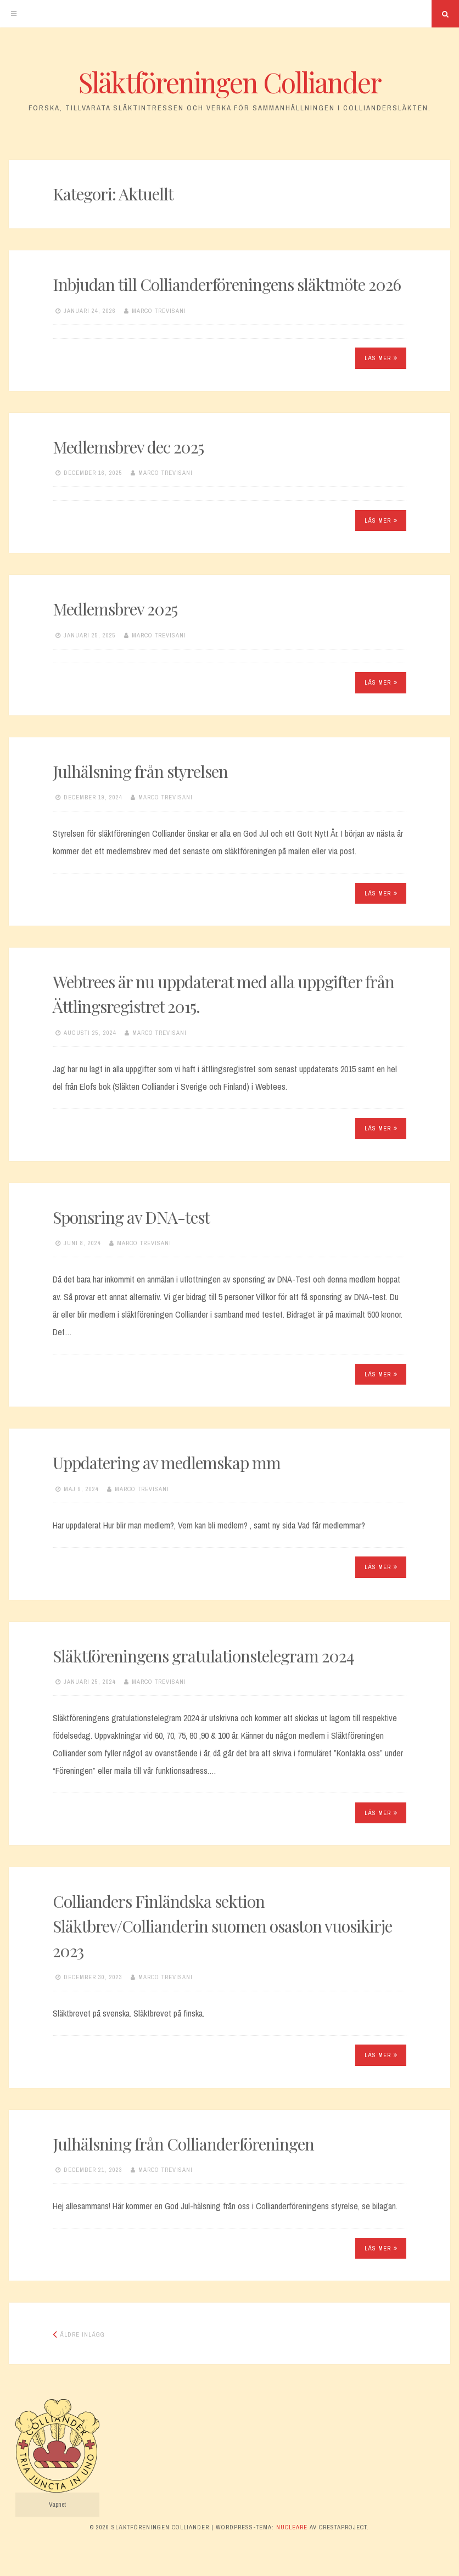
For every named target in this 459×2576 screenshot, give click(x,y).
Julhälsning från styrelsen (140, 771)
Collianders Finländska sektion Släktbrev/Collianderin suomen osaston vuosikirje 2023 (222, 1926)
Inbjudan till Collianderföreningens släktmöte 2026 (227, 284)
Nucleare (291, 2527)
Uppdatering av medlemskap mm (167, 1463)
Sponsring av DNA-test (131, 1217)
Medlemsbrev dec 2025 (128, 447)
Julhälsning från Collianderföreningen (183, 2144)
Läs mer (381, 358)
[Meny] (13, 13)
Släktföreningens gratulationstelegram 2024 (203, 1656)
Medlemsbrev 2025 (115, 609)
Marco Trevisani (159, 311)
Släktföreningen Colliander (230, 82)
